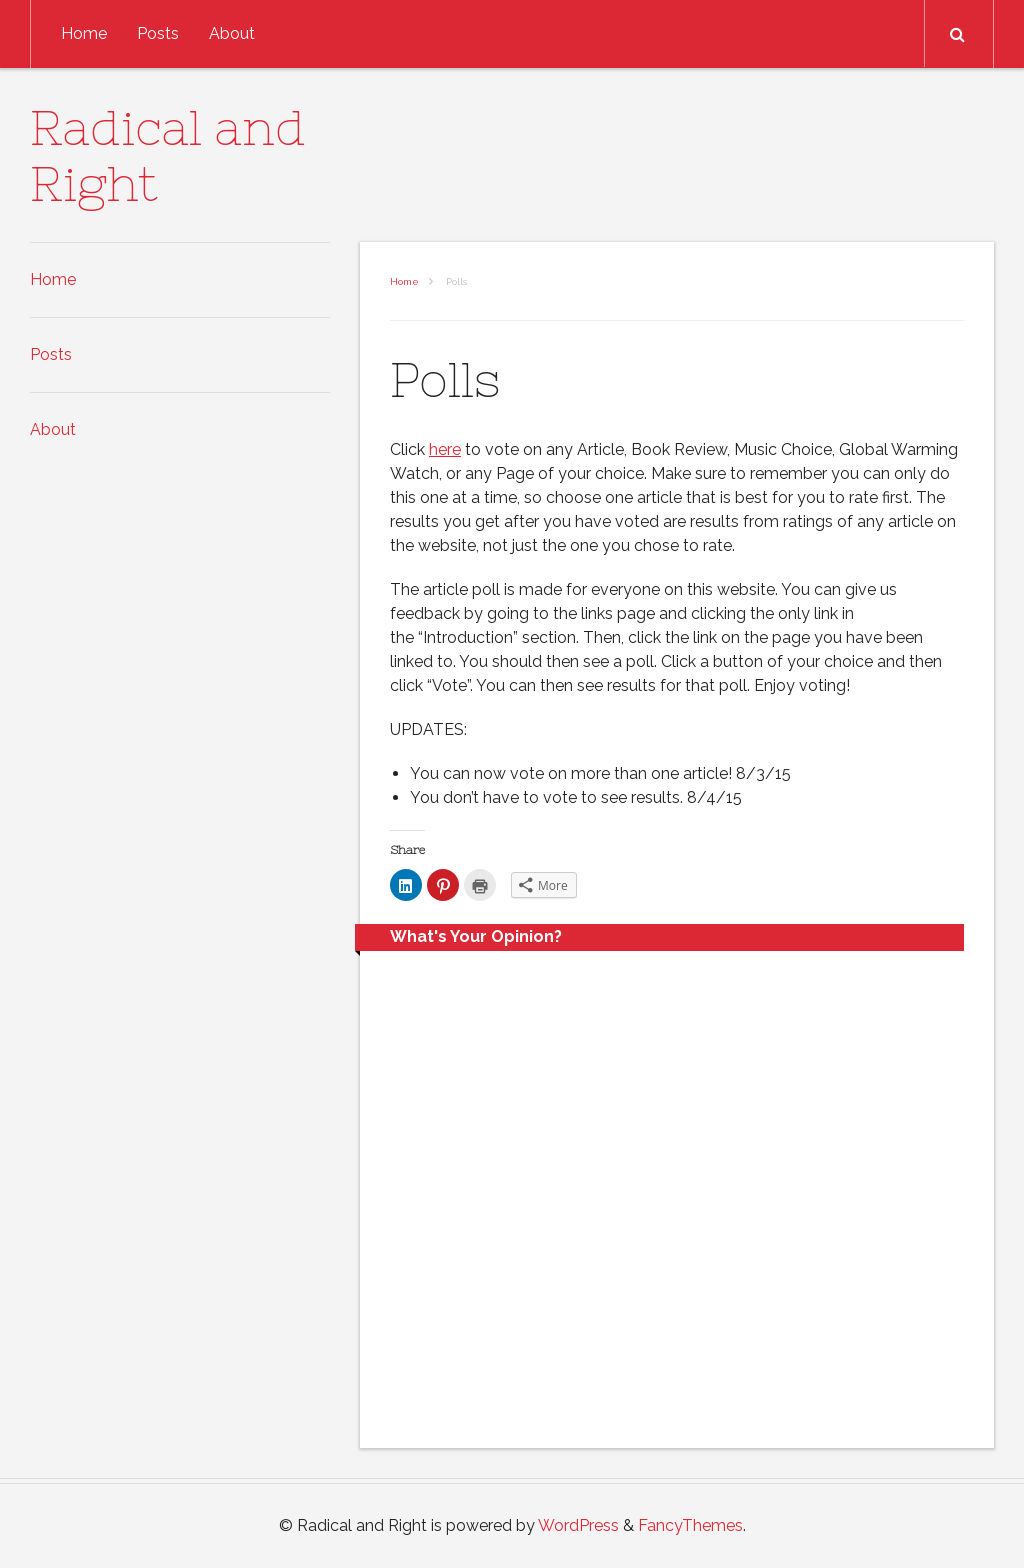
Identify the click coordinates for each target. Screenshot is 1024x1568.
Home (84, 33)
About (232, 33)
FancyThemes (690, 1525)
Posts (158, 33)
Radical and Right (168, 156)
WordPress (578, 1525)
